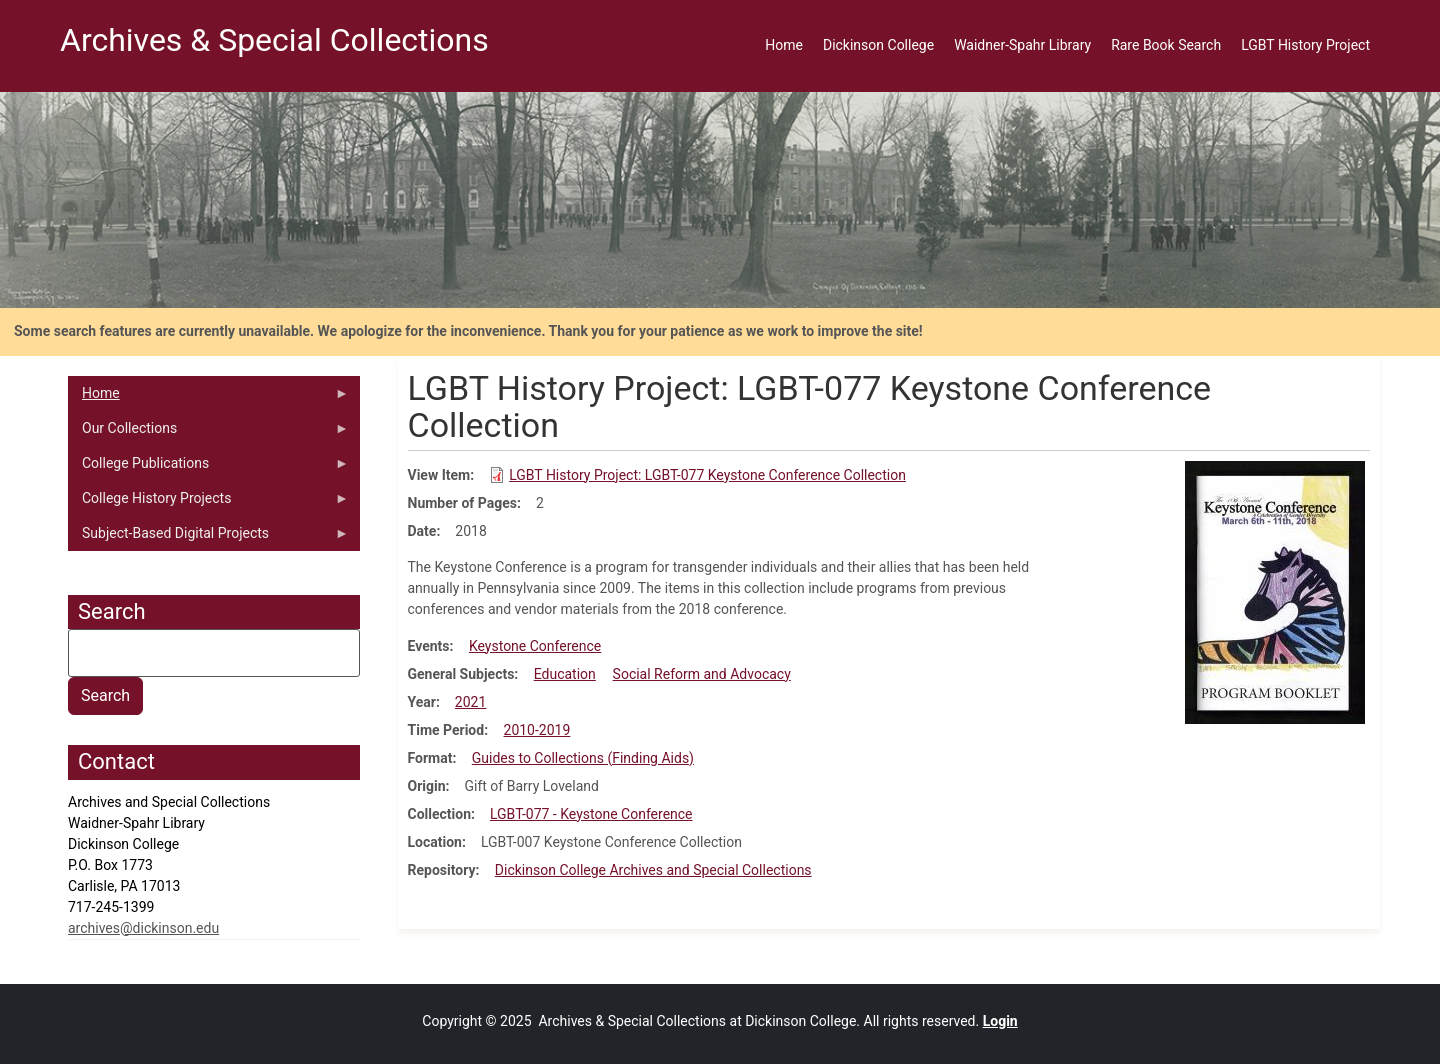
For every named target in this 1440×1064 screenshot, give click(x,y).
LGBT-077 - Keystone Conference (591, 814)
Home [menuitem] (784, 45)
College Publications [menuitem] (208, 468)
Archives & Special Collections (274, 40)
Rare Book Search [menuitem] (1166, 45)
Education (565, 674)
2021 (470, 702)
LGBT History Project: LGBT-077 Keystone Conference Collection (707, 475)
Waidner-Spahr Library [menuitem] (1022, 45)
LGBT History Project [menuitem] (1305, 45)
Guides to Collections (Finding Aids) (583, 758)
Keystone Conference (535, 646)
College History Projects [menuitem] (208, 503)
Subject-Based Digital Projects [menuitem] (208, 538)
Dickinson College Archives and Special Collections (653, 870)
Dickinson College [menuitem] (878, 45)
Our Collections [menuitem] (208, 433)
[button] (1275, 591)
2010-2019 (537, 730)
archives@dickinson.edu (143, 928)
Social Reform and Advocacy (702, 674)
